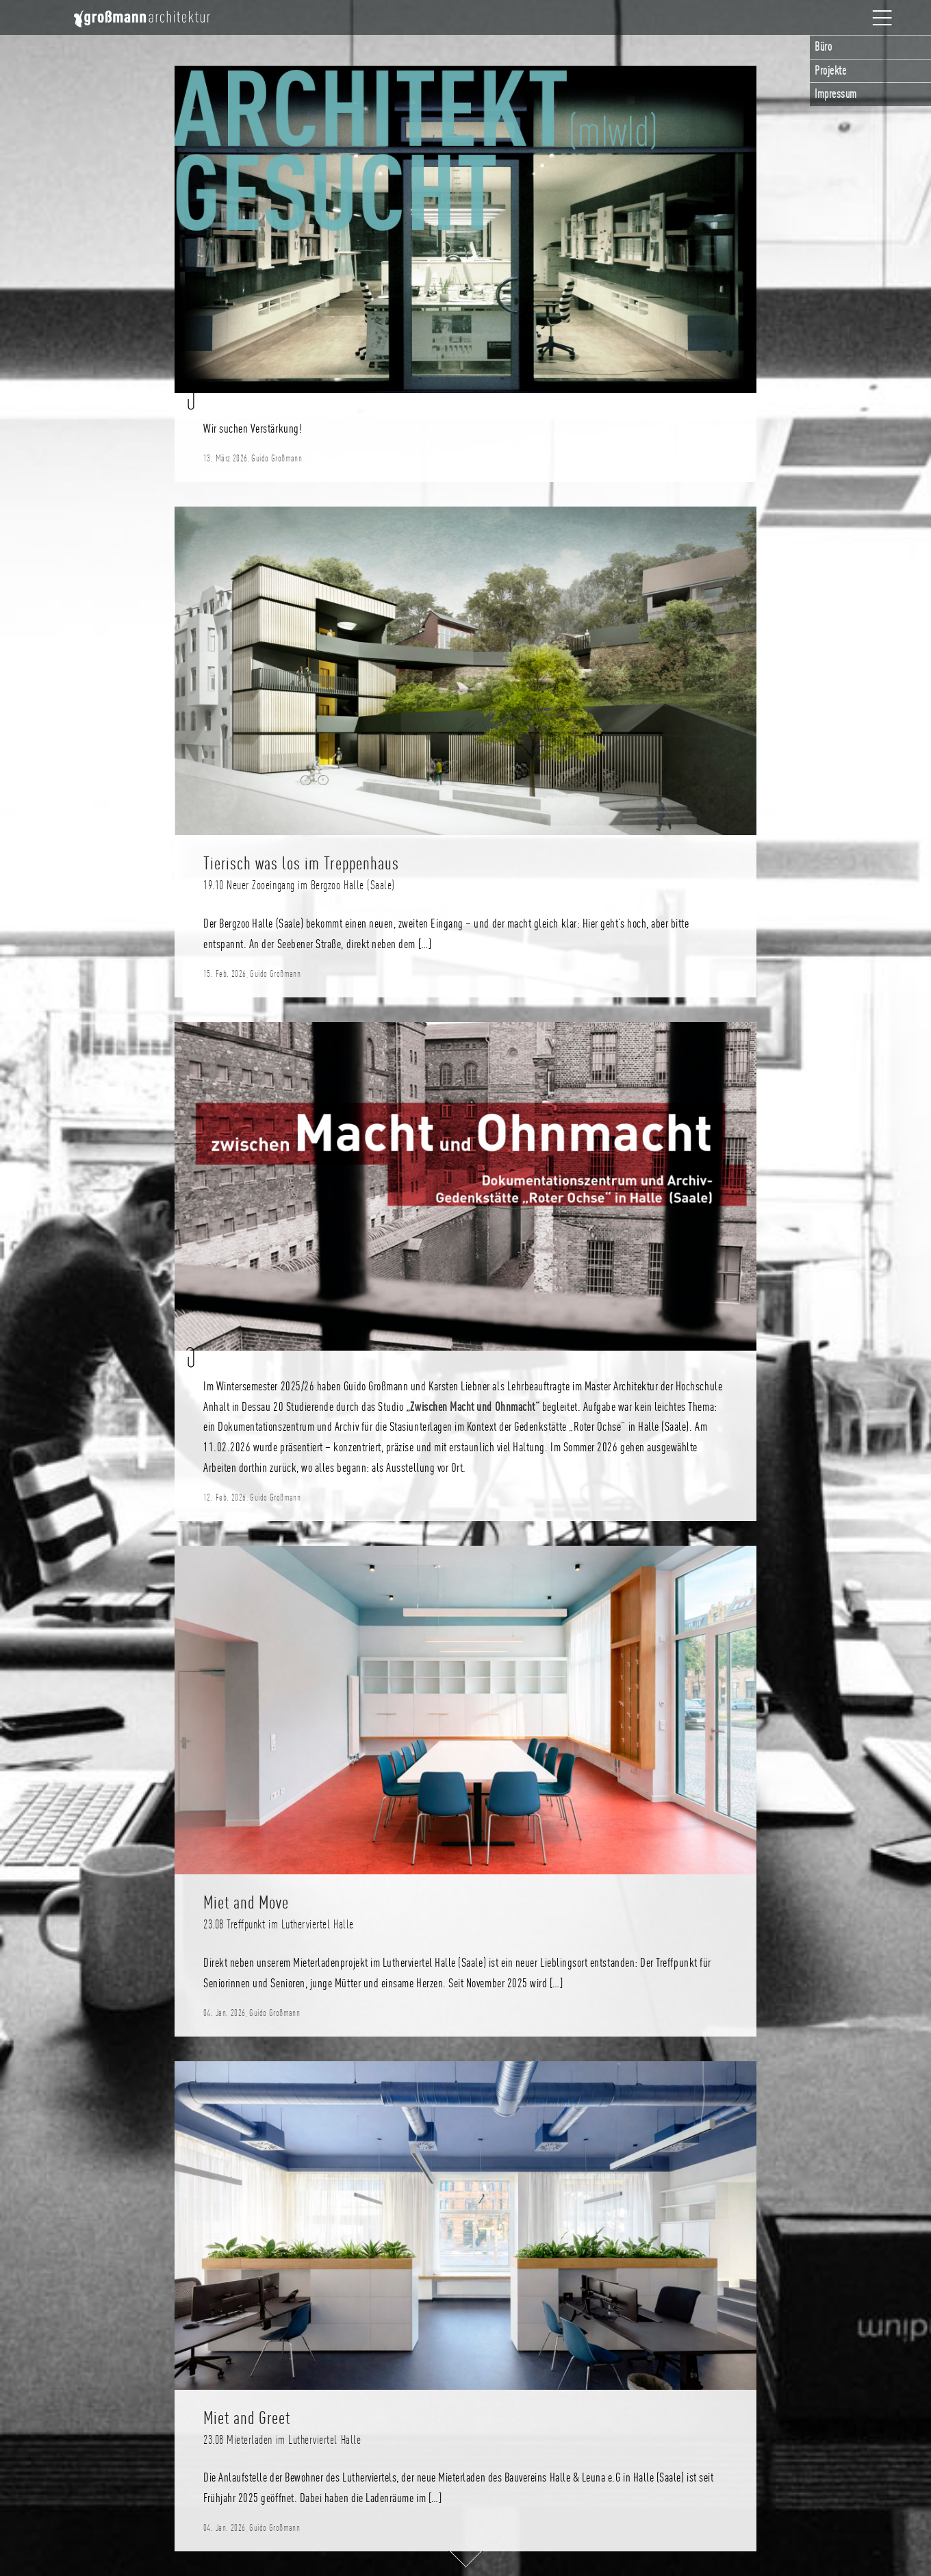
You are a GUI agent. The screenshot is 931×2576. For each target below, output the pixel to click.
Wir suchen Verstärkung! (252, 428)
